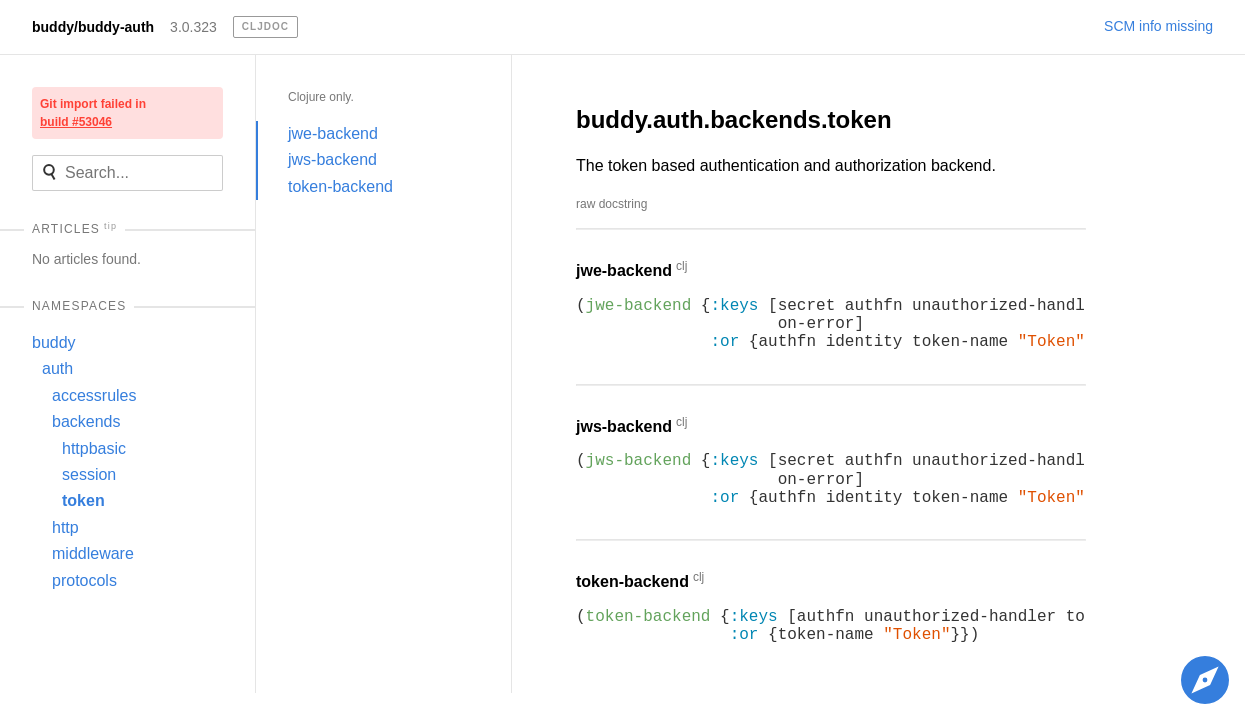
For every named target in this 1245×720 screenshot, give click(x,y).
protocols (84, 580)
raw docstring (611, 204)
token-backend (340, 186)
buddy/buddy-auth (93, 27)
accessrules (94, 395)
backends (86, 421)
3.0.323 (193, 27)
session (89, 474)
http (65, 527)
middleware (93, 553)
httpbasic (94, 448)
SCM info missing (1158, 26)
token (83, 500)
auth (57, 368)
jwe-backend (333, 133)
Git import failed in (93, 113)
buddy (54, 342)
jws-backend (332, 159)
